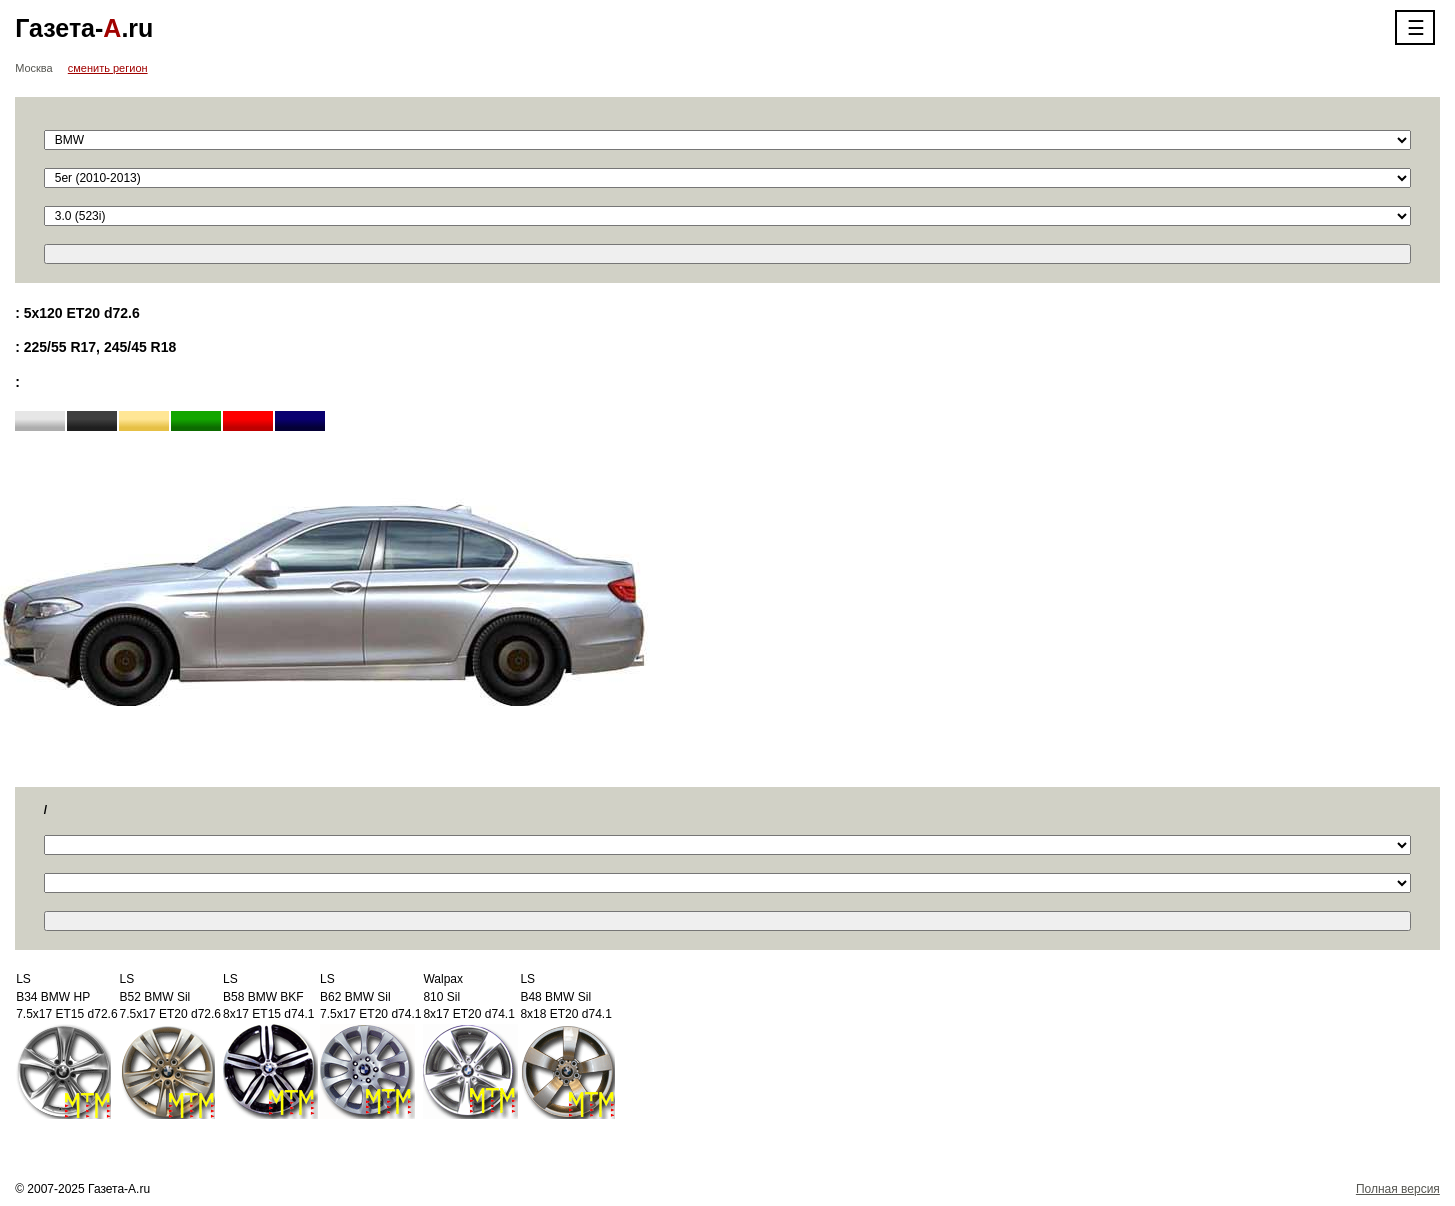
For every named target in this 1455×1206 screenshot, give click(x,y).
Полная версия (1398, 1189)
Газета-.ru (84, 28)
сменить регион (108, 68)
